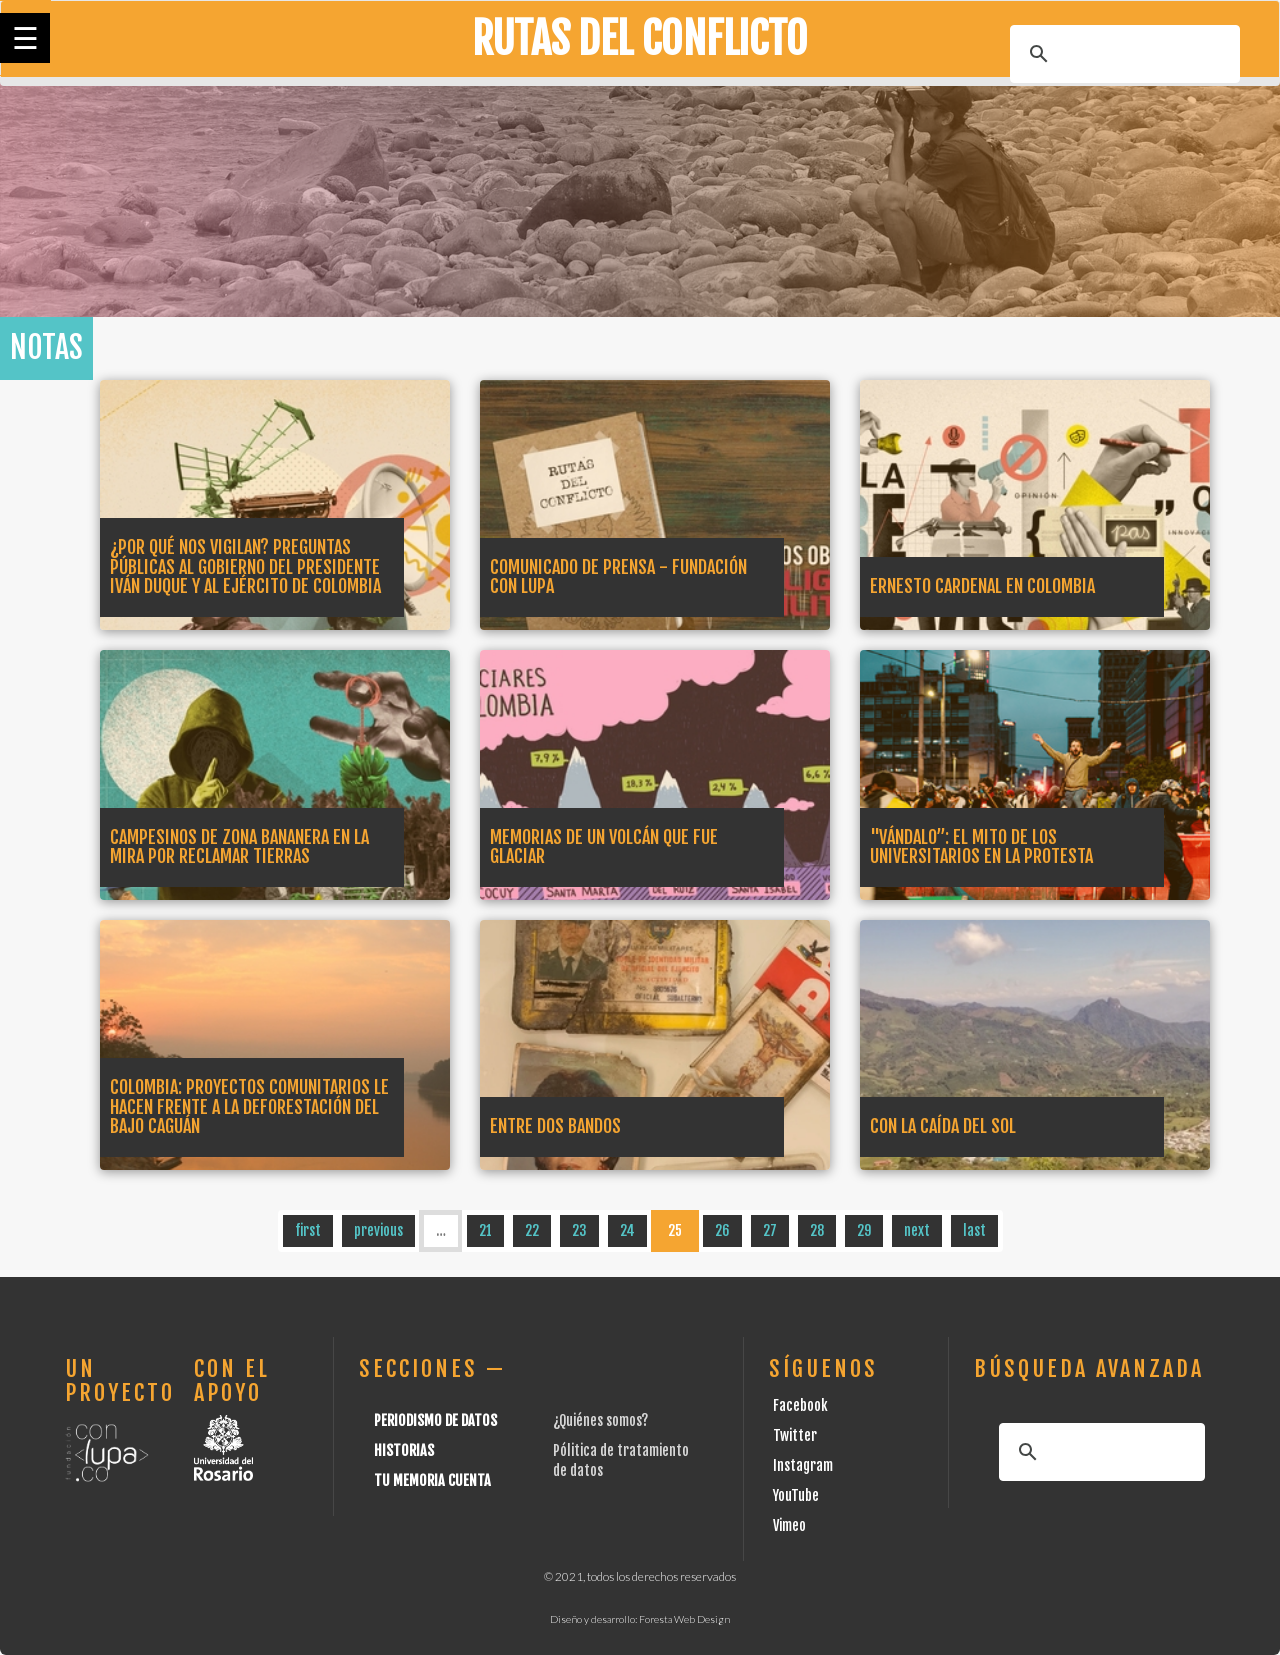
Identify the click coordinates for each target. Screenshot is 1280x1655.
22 (532, 1230)
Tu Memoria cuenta (432, 1480)
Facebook (800, 1405)
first (308, 1230)
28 (817, 1230)
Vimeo (789, 1525)
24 (627, 1230)
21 (485, 1230)
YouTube (796, 1495)
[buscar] (1122, 54)
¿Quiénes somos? (600, 1420)
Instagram (803, 1465)
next (917, 1230)
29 (864, 1230)
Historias (404, 1450)
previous (378, 1230)
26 (722, 1230)
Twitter (795, 1435)
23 (579, 1230)
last (974, 1230)
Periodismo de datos (435, 1420)
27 (770, 1230)
